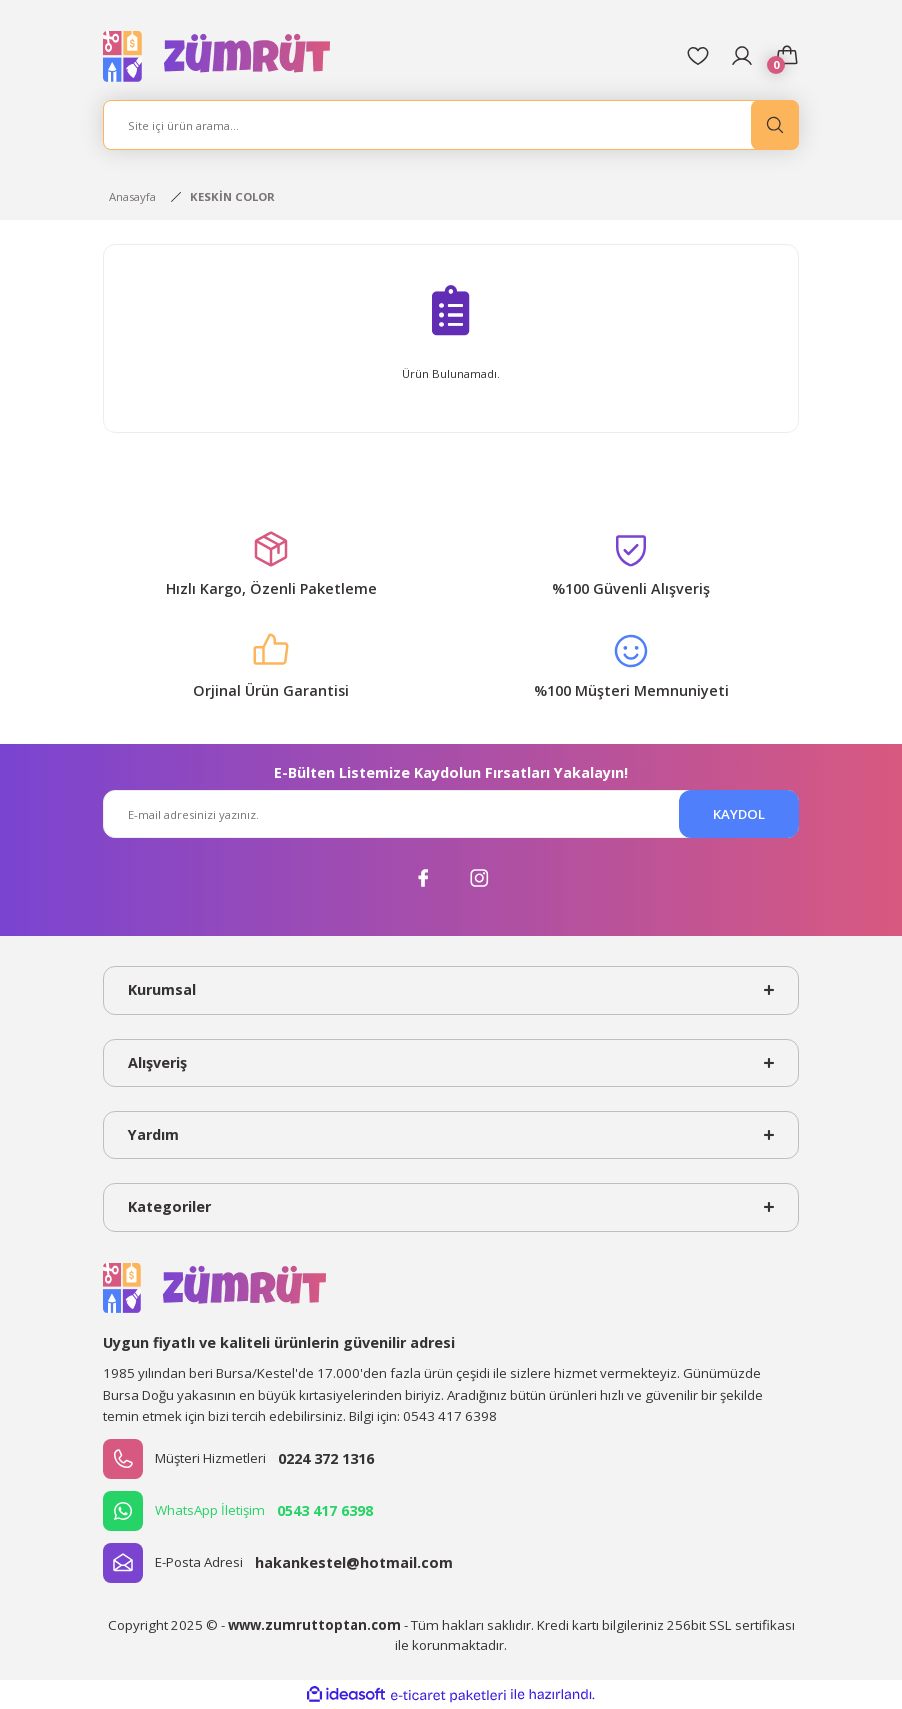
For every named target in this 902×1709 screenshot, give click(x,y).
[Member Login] (742, 56)
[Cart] (787, 56)
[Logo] (217, 56)
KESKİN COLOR (232, 196)
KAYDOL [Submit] (739, 814)
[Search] (451, 125)
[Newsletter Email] (451, 814)
